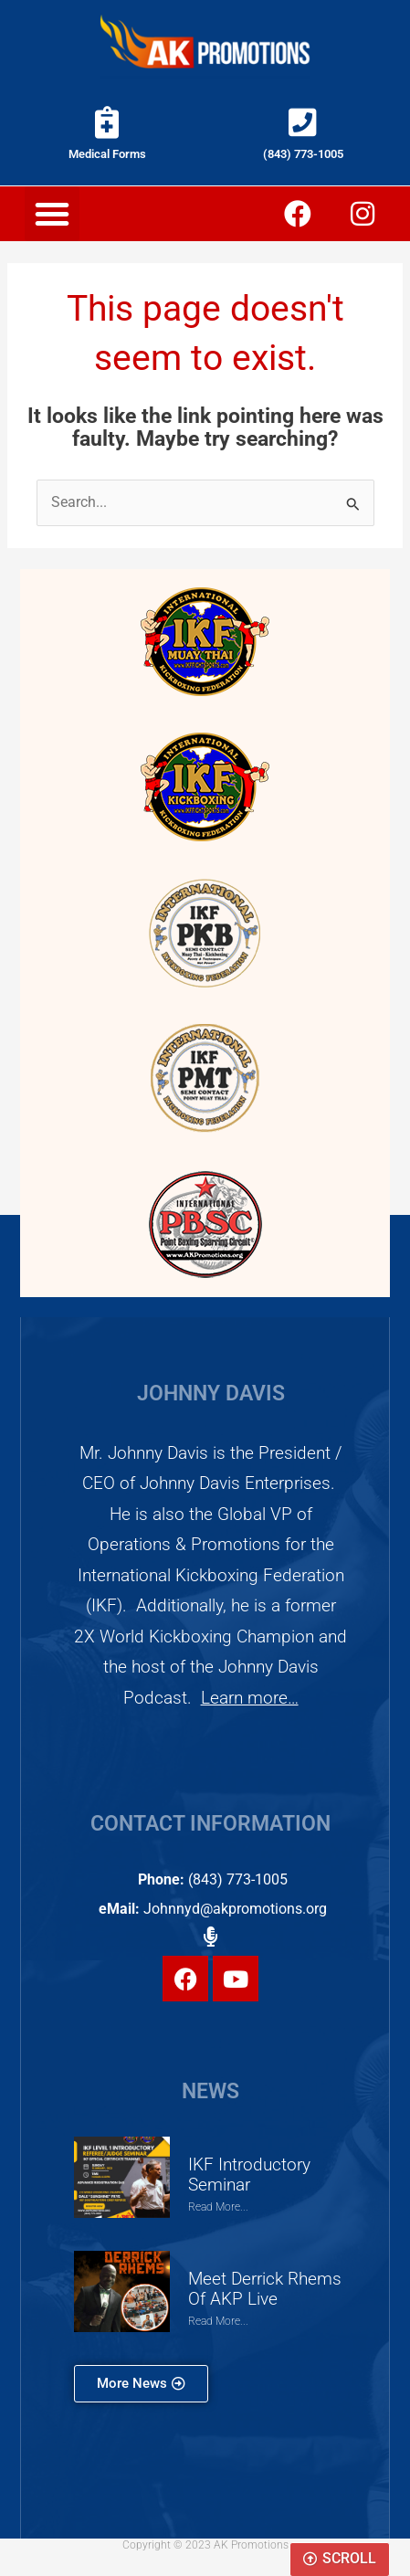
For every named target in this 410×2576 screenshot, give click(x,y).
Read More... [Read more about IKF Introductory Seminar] (218, 2206)
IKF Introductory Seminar (249, 2175)
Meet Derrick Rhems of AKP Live (265, 2289)
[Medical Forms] (107, 122)
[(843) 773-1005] (303, 122)
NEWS (210, 2091)
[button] (52, 213)
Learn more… (250, 1698)
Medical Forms (107, 154)
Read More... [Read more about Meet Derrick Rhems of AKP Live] (218, 2321)
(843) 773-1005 (303, 154)
